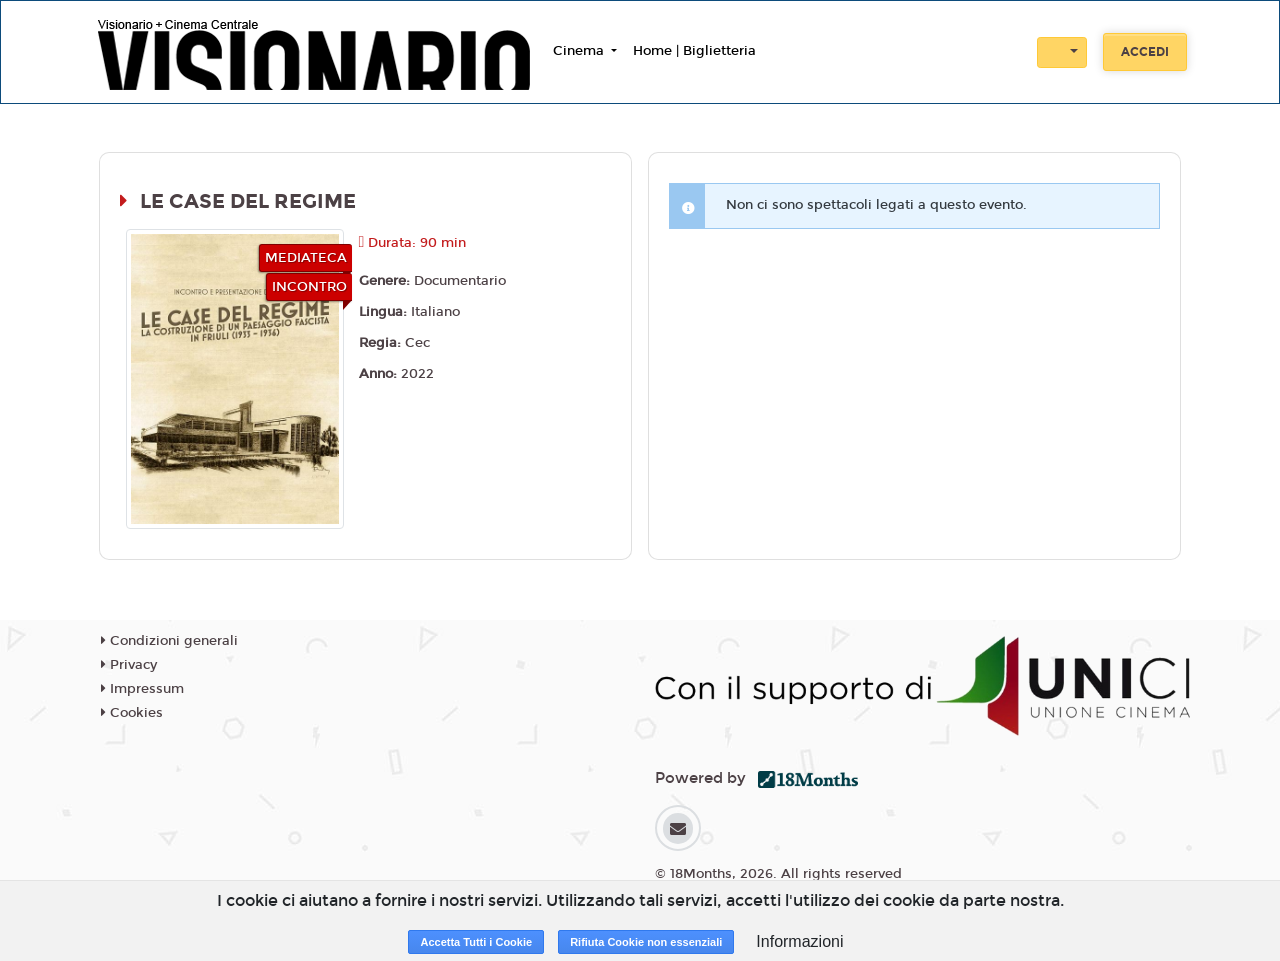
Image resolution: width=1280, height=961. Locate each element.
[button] (1062, 52)
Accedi (1145, 52)
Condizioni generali (169, 641)
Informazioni (799, 941)
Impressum (142, 689)
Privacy (129, 665)
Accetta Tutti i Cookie (476, 942)
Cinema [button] (580, 51)
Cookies (132, 713)
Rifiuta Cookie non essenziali (646, 942)
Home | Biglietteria (694, 51)
